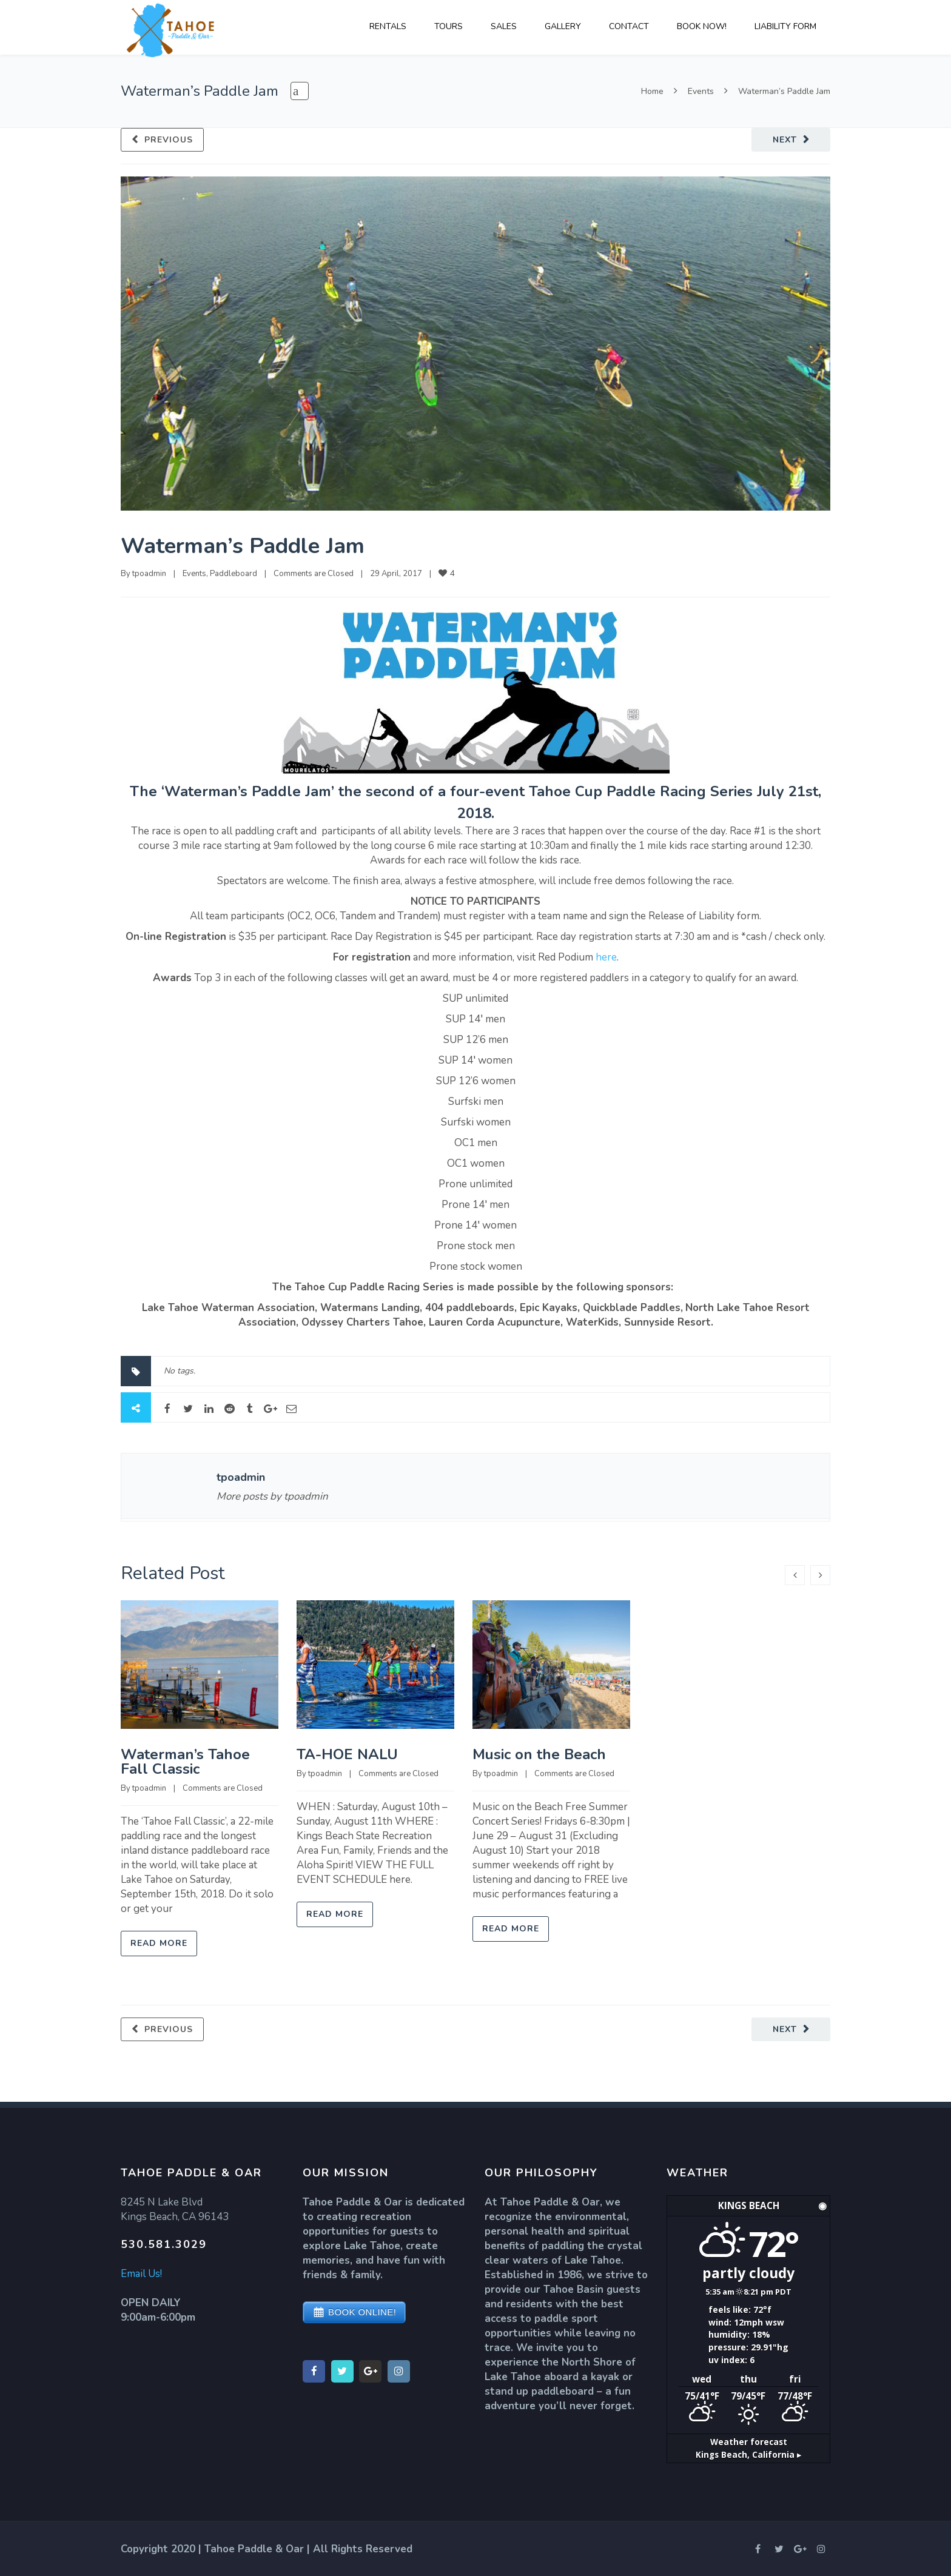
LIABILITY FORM (785, 26)
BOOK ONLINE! (362, 2312)
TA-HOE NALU (347, 1754)
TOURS (448, 26)
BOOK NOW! (702, 26)
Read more (158, 1943)
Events (701, 91)
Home (652, 91)
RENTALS (387, 26)
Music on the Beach (539, 1754)
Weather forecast (749, 2446)
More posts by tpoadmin (272, 1496)
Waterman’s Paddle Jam (243, 546)
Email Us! (141, 2274)
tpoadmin (149, 573)
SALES (504, 26)
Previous (168, 140)
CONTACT (629, 26)
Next (785, 140)
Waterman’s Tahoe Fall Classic (185, 1762)
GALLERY (563, 26)
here (606, 957)
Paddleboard (233, 573)
